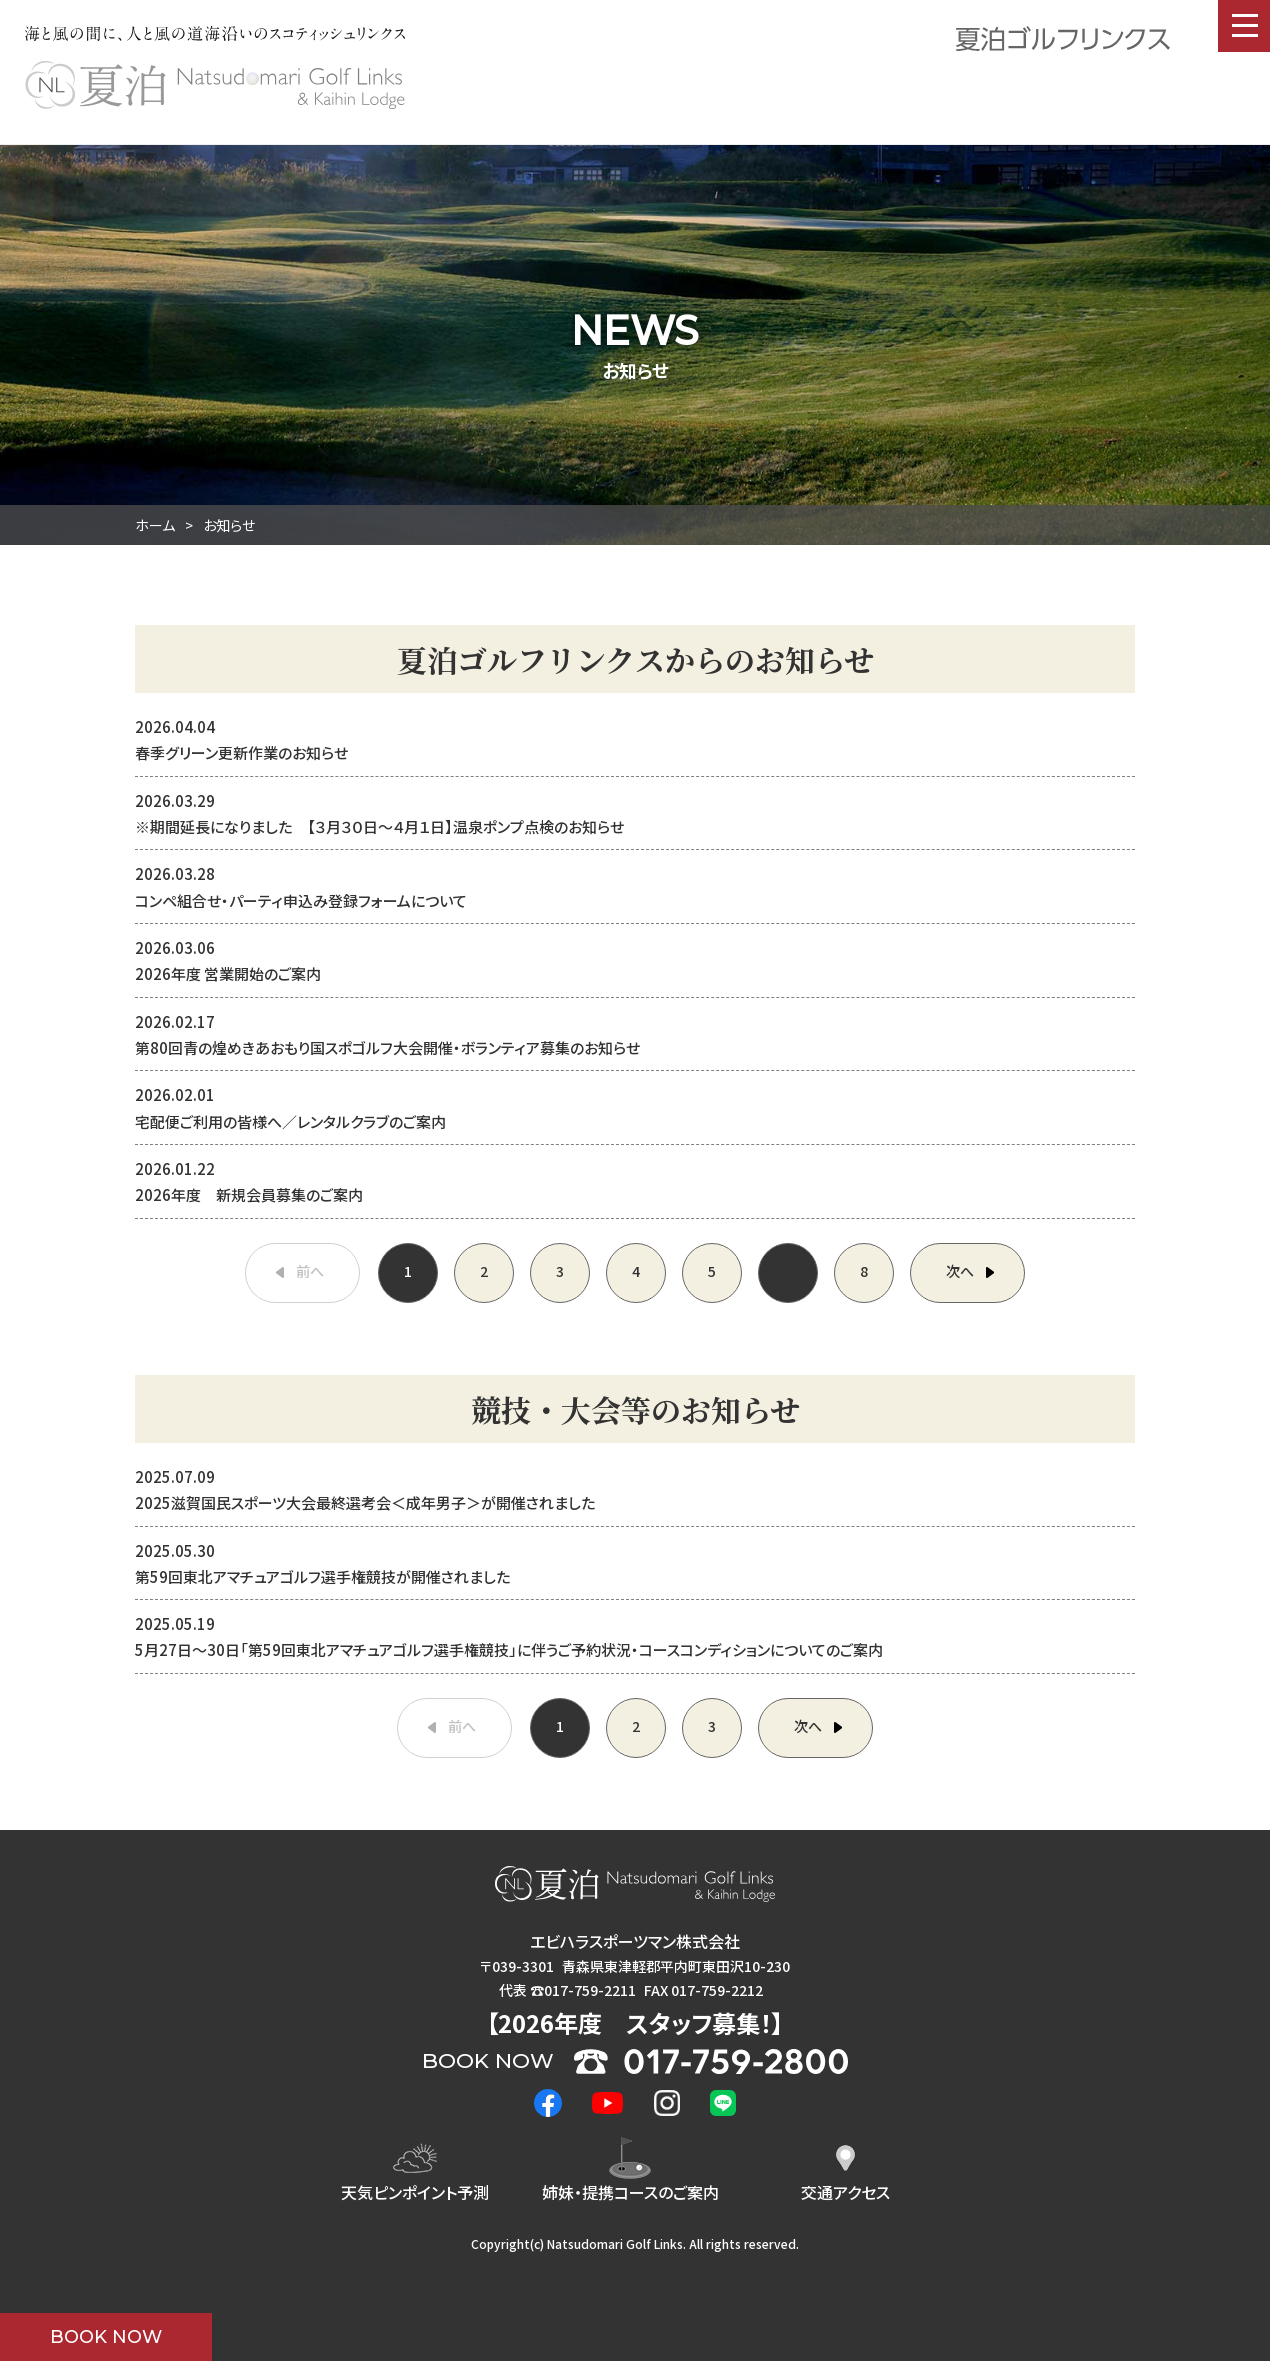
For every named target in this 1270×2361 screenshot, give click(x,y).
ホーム (155, 525)
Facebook (548, 2103)
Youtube (608, 2103)
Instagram (667, 2103)
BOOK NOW (106, 2337)
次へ (960, 1271)
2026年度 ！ (635, 2022)
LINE (723, 2103)
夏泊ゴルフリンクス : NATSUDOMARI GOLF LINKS (215, 85)
